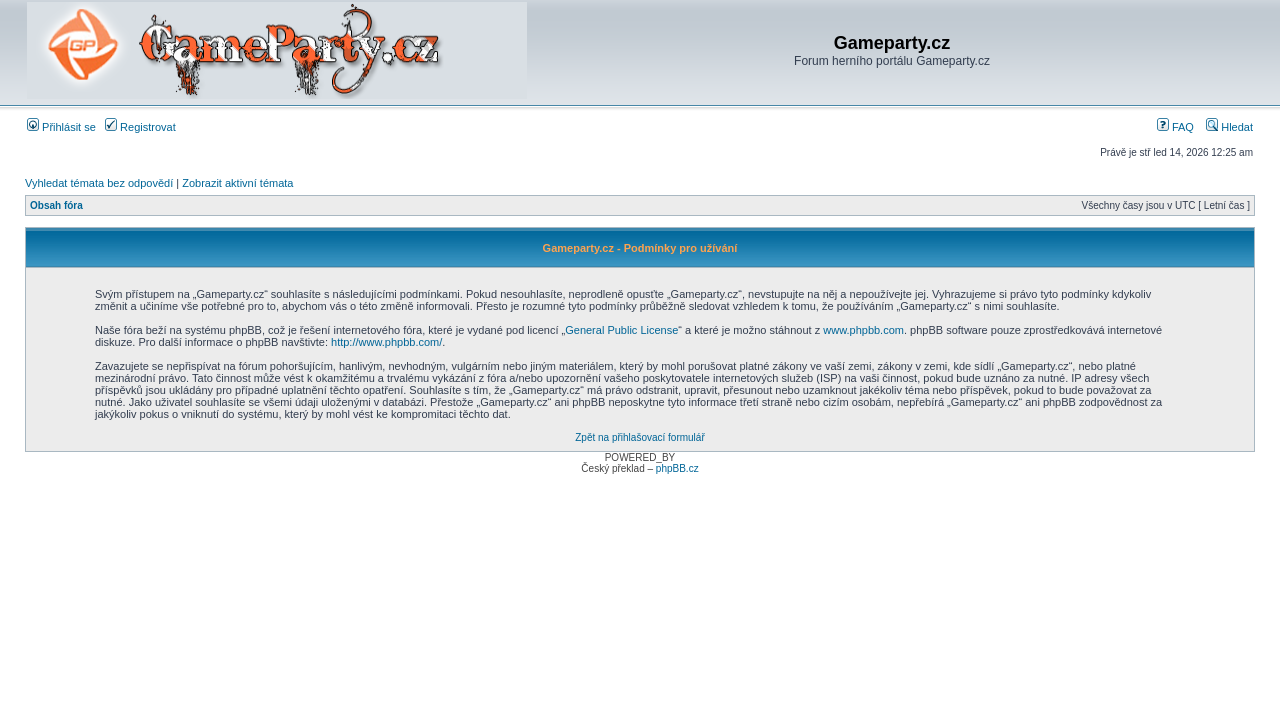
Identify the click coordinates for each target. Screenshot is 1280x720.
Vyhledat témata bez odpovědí (99, 183)
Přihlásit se (61, 127)
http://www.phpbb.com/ (386, 342)
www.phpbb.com (863, 330)
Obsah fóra (56, 205)
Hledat (1229, 127)
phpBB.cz (677, 468)
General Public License (621, 330)
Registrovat (140, 127)
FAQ (1175, 127)
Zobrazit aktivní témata (237, 183)
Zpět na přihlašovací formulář (640, 437)
